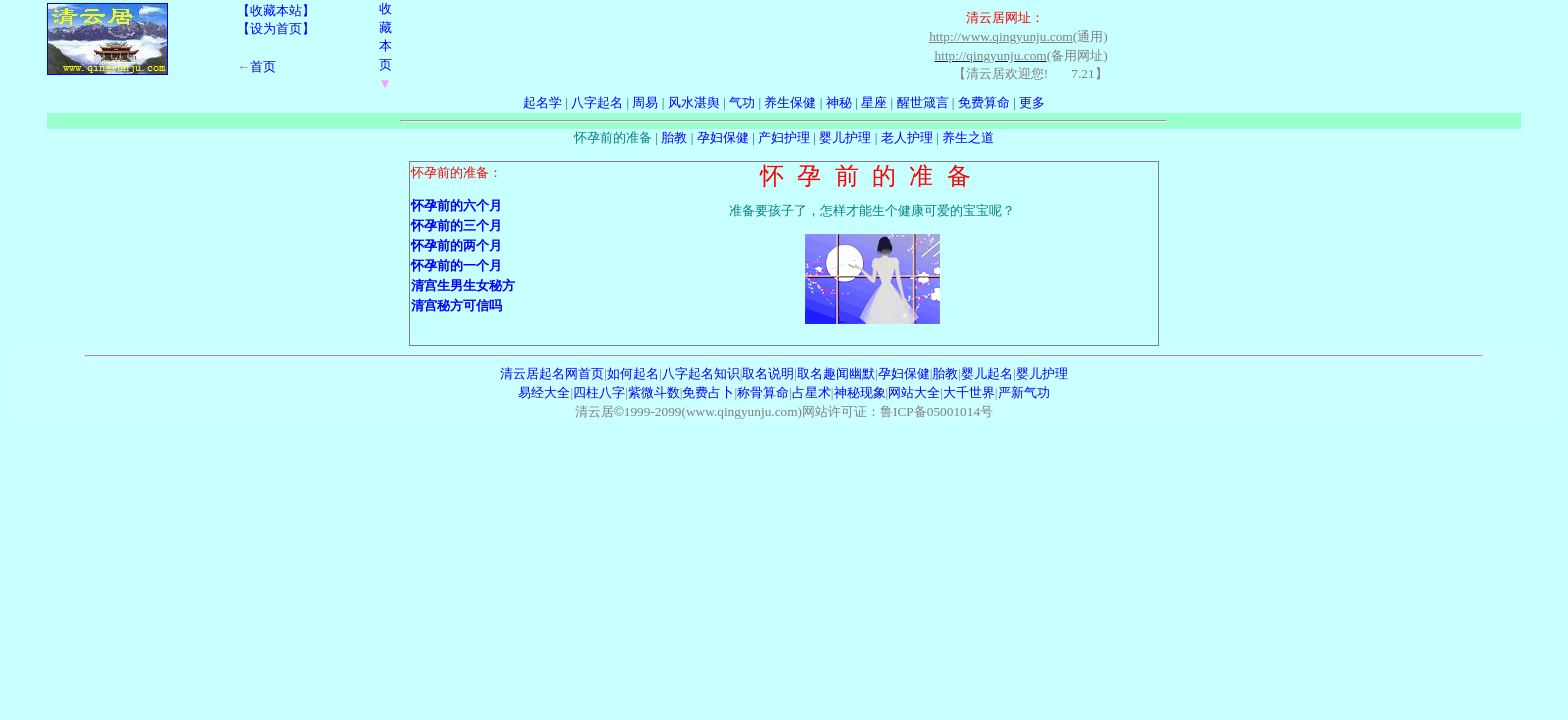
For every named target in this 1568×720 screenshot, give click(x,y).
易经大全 (544, 392)
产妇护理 (784, 137)
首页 (263, 66)
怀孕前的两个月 (456, 245)
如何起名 (633, 373)
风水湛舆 (694, 102)
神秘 (839, 102)
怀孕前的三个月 (456, 225)
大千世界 (969, 392)
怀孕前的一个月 (456, 265)
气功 (742, 102)
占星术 (811, 392)
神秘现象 (860, 392)
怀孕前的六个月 (456, 205)
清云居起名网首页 (552, 373)
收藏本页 (385, 46)
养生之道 (968, 137)
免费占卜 (708, 392)
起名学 (542, 102)
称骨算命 (763, 392)
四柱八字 (599, 392)
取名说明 (768, 373)
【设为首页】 (276, 28)
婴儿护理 (845, 137)
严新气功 (1024, 392)
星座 (874, 102)
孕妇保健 (723, 137)
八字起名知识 (701, 373)
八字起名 (597, 102)
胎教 (674, 137)
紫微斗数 (654, 392)
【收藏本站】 (276, 10)
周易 (645, 102)
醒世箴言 (923, 102)
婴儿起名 (987, 373)
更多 (1032, 102)
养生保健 (790, 102)
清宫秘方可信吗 (456, 305)
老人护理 (907, 137)
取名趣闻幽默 (836, 373)
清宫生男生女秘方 (463, 285)
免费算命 (984, 102)
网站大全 (914, 392)
